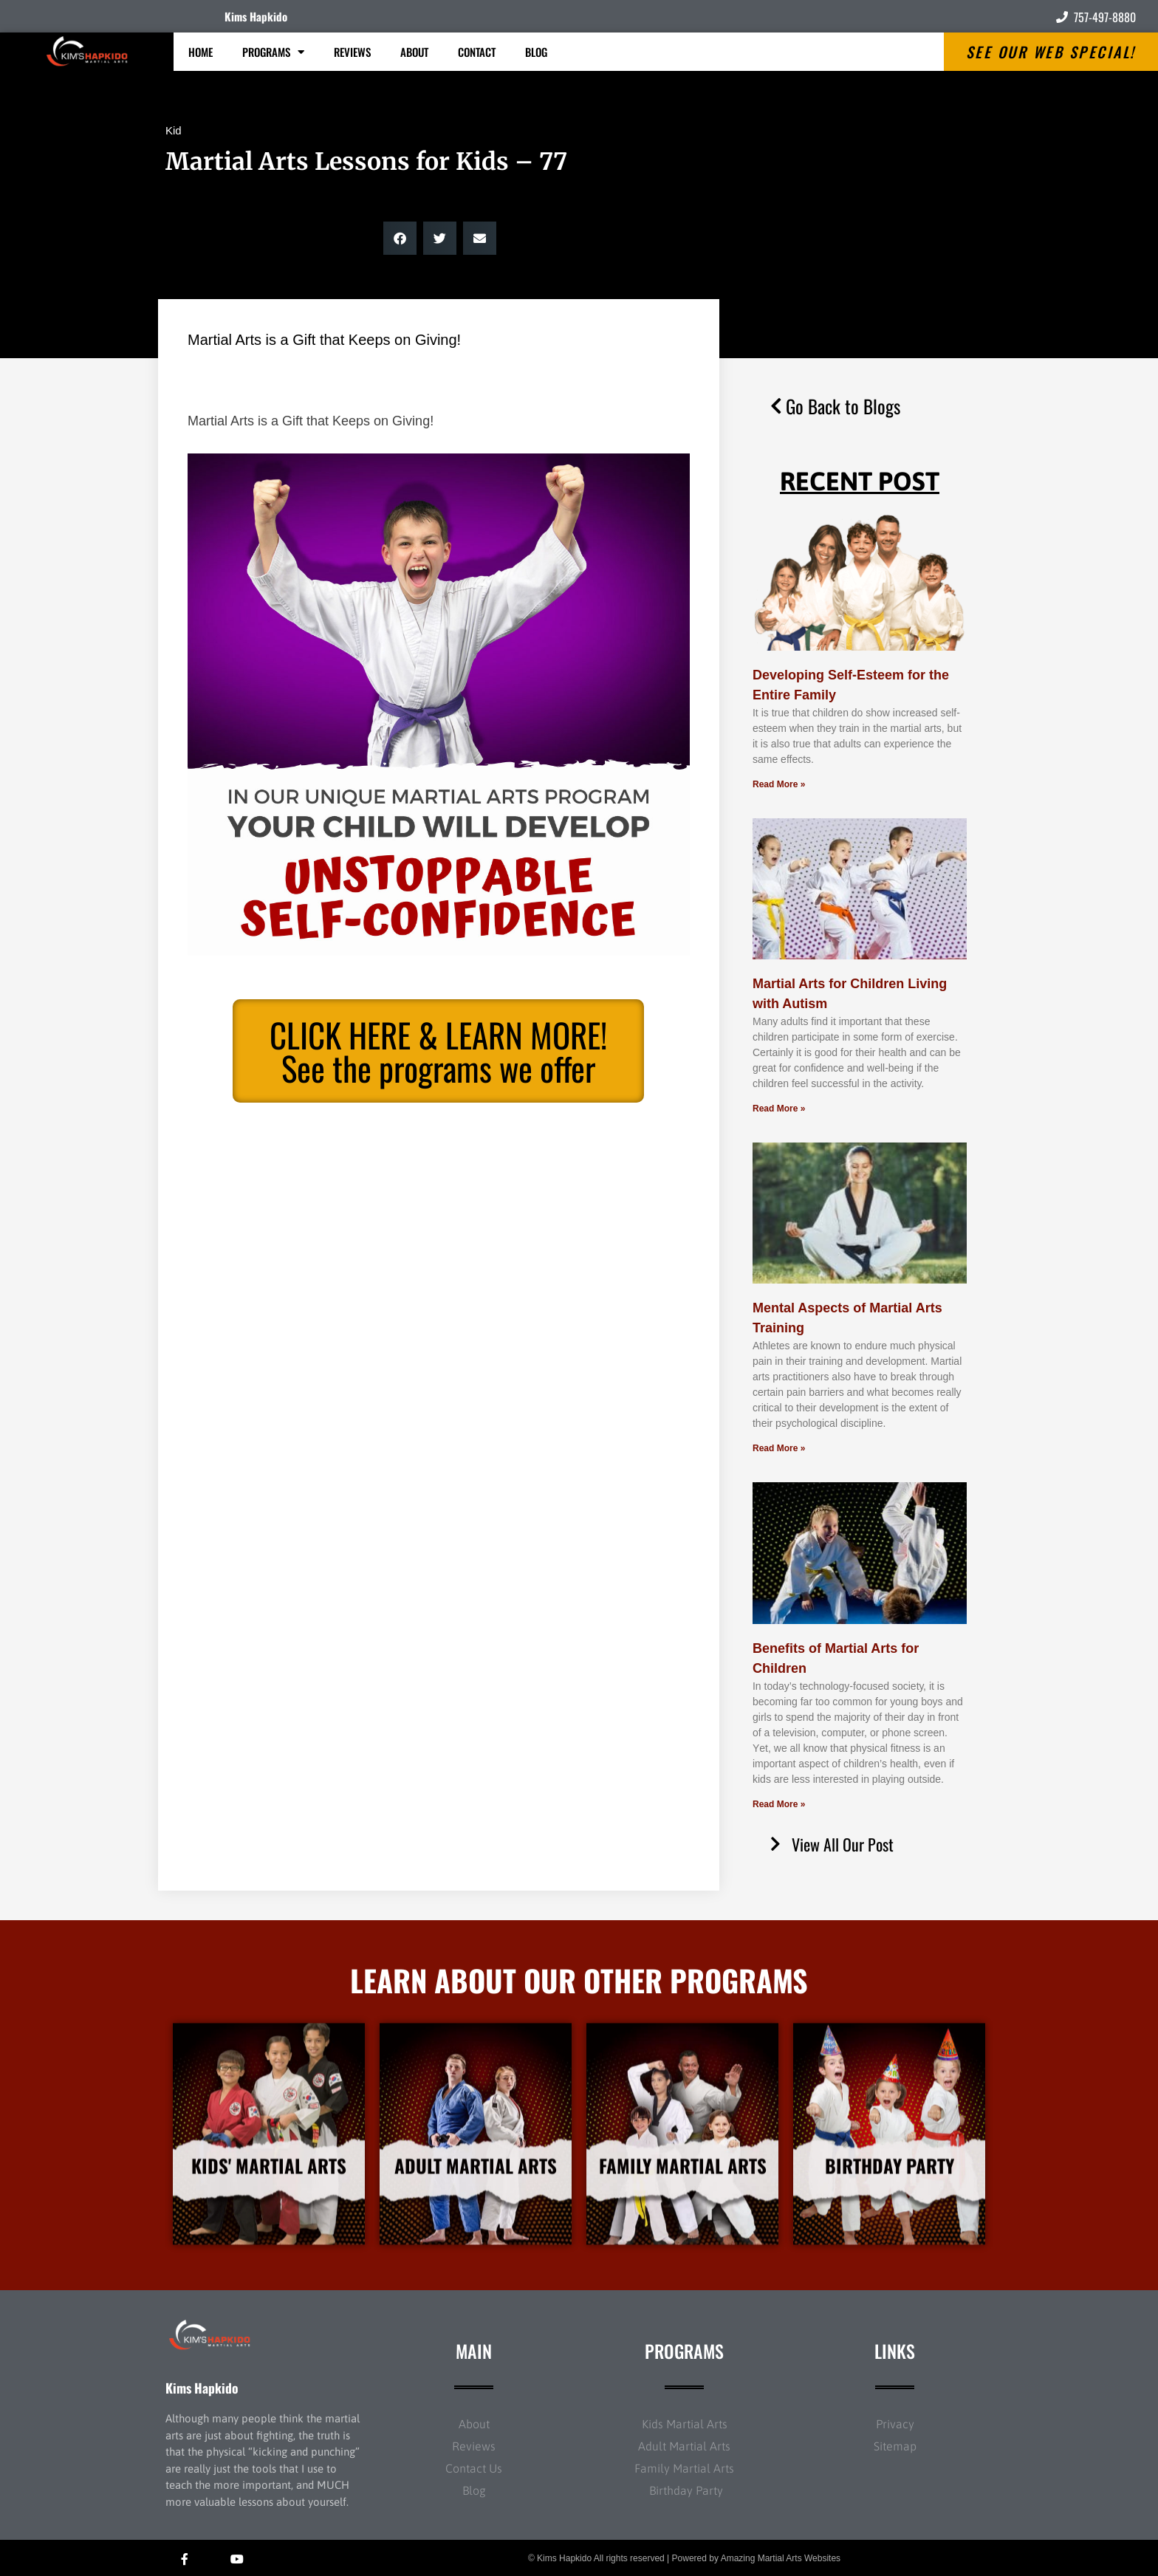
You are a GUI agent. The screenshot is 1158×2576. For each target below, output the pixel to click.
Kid (173, 130)
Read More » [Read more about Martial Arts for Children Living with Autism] (779, 1108)
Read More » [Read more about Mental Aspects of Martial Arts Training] (779, 1448)
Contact (477, 52)
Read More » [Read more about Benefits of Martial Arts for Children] (779, 1804)
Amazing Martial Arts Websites (781, 2558)
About (414, 52)
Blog (536, 52)
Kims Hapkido (256, 16)
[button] (400, 238)
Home (200, 52)
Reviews (352, 52)
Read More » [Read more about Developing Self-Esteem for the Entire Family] (779, 784)
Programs (273, 52)
